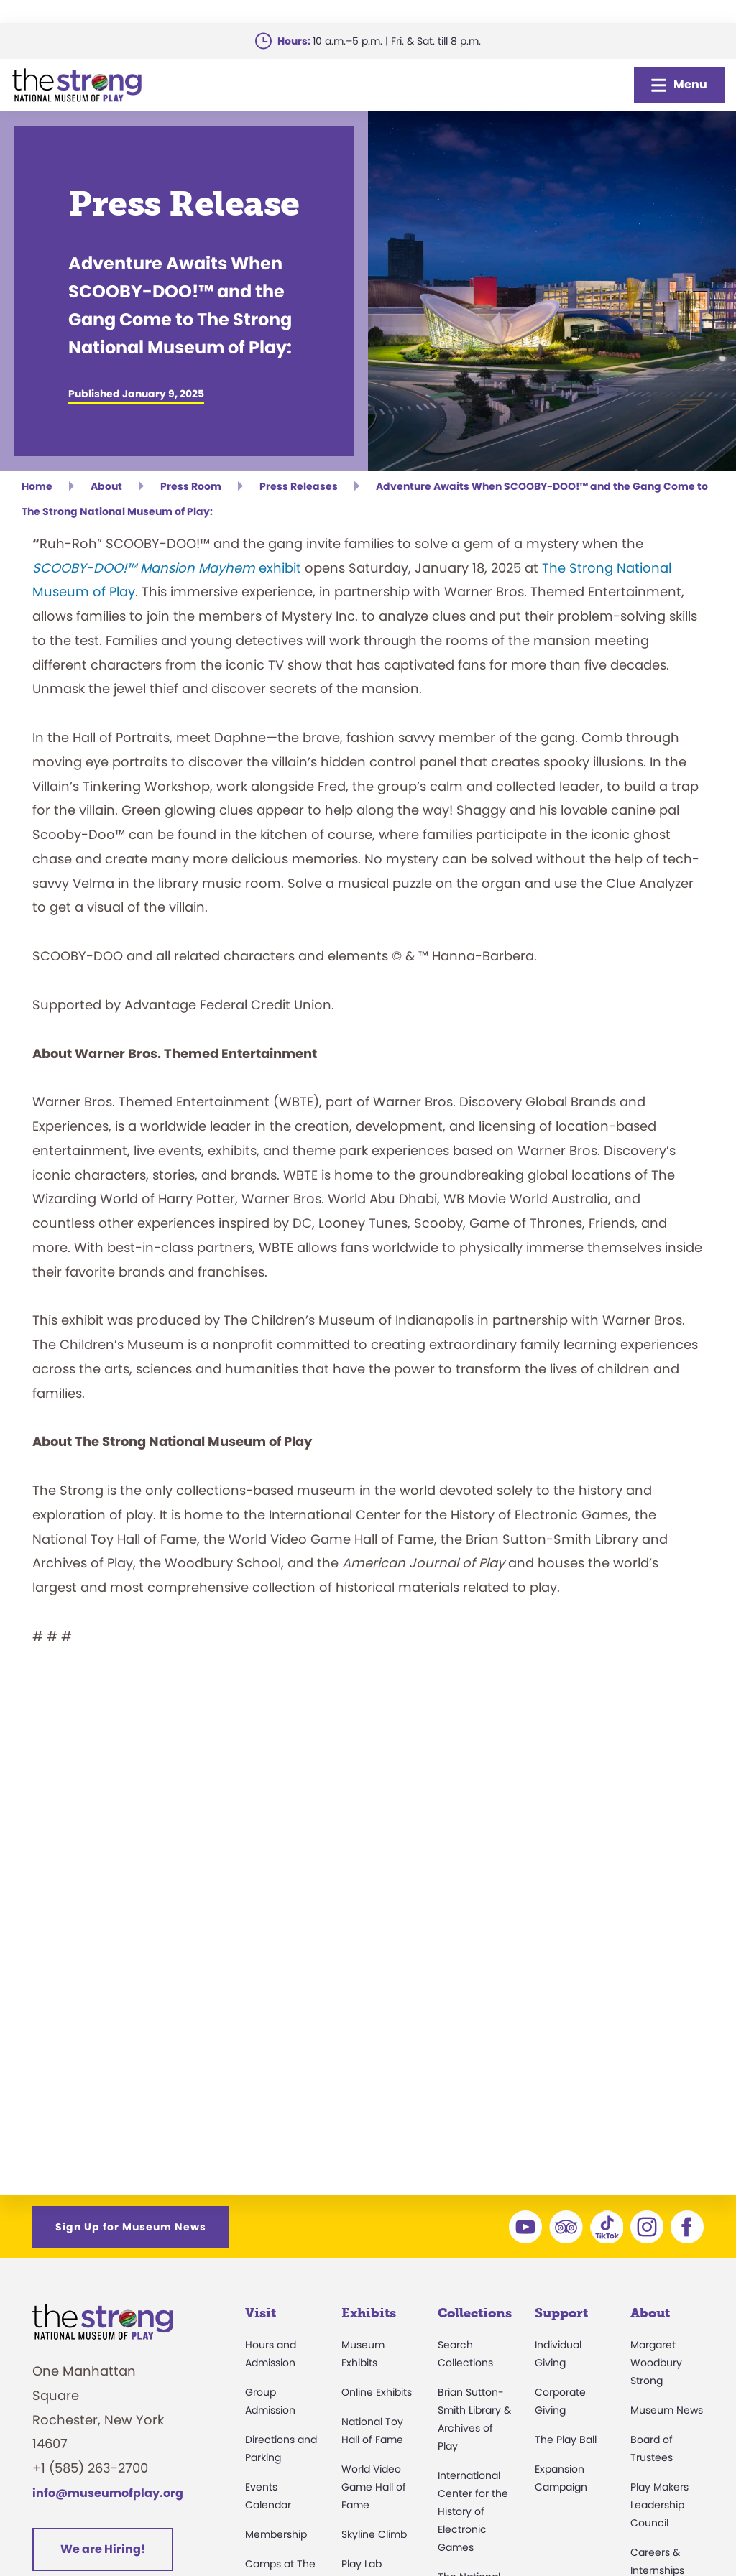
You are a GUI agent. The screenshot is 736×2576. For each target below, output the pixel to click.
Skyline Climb (374, 2534)
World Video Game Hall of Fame (373, 2487)
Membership (276, 2534)
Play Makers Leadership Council (659, 2505)
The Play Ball (566, 2439)
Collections (475, 2313)
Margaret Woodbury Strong (656, 2363)
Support (561, 2313)
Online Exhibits (376, 2392)
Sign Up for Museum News (130, 2227)
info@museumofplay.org (107, 2493)
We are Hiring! (102, 2549)
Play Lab (361, 2564)
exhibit (166, 568)
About (650, 2313)
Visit (260, 2313)
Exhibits (368, 2313)
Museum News (666, 2410)
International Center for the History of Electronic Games (473, 2511)
